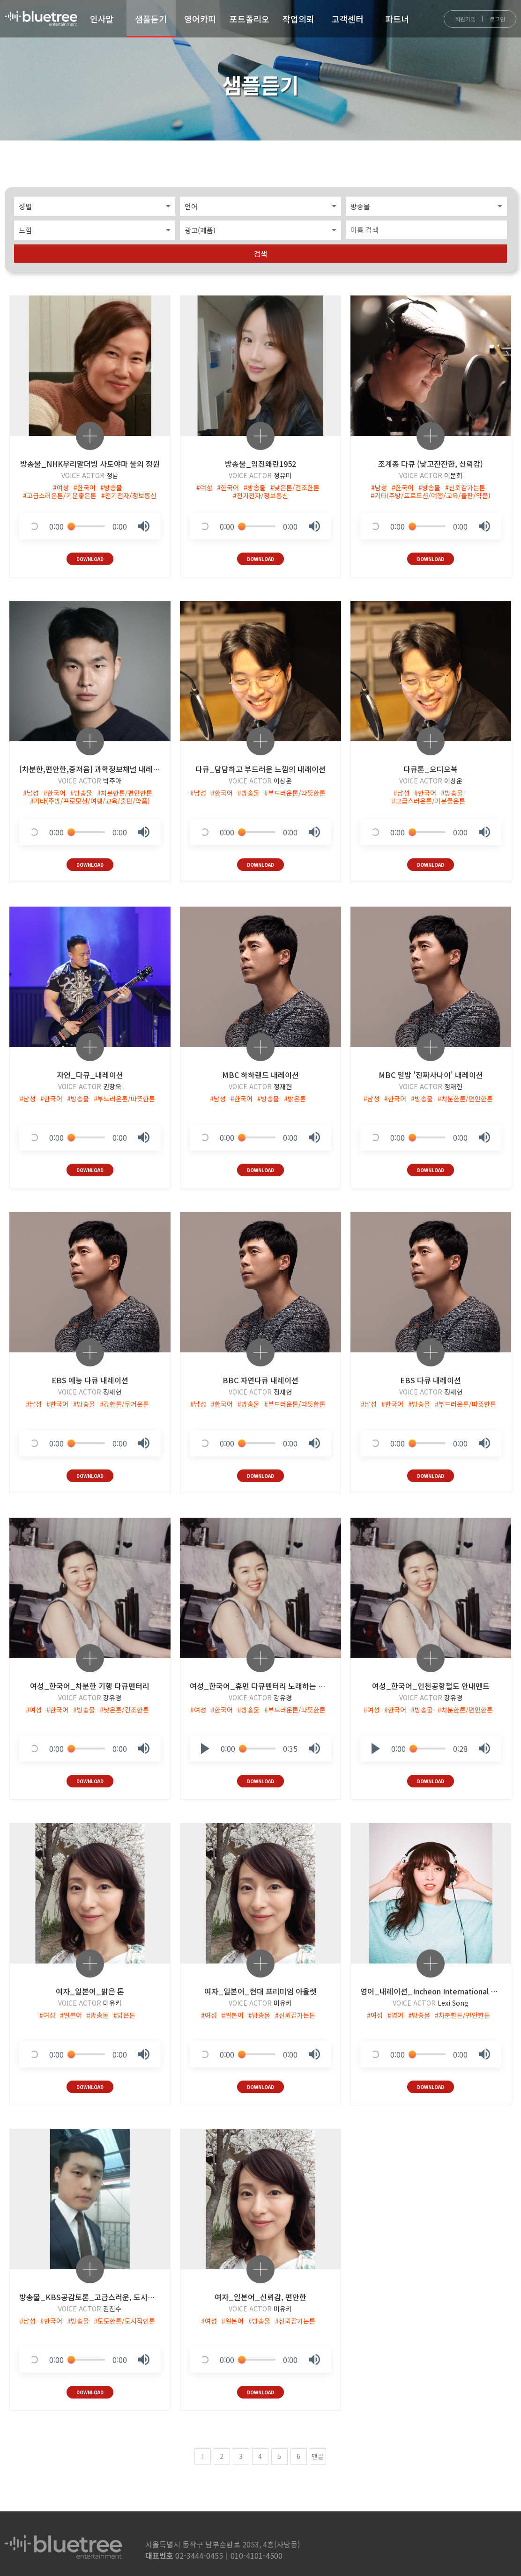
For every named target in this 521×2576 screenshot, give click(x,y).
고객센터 (348, 19)
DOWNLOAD (89, 556)
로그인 (497, 19)
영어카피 (200, 19)
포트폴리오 (249, 19)
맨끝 (318, 2450)
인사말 (102, 19)
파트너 (397, 19)
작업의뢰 (298, 19)
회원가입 (465, 19)
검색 (260, 251)
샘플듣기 (151, 19)
